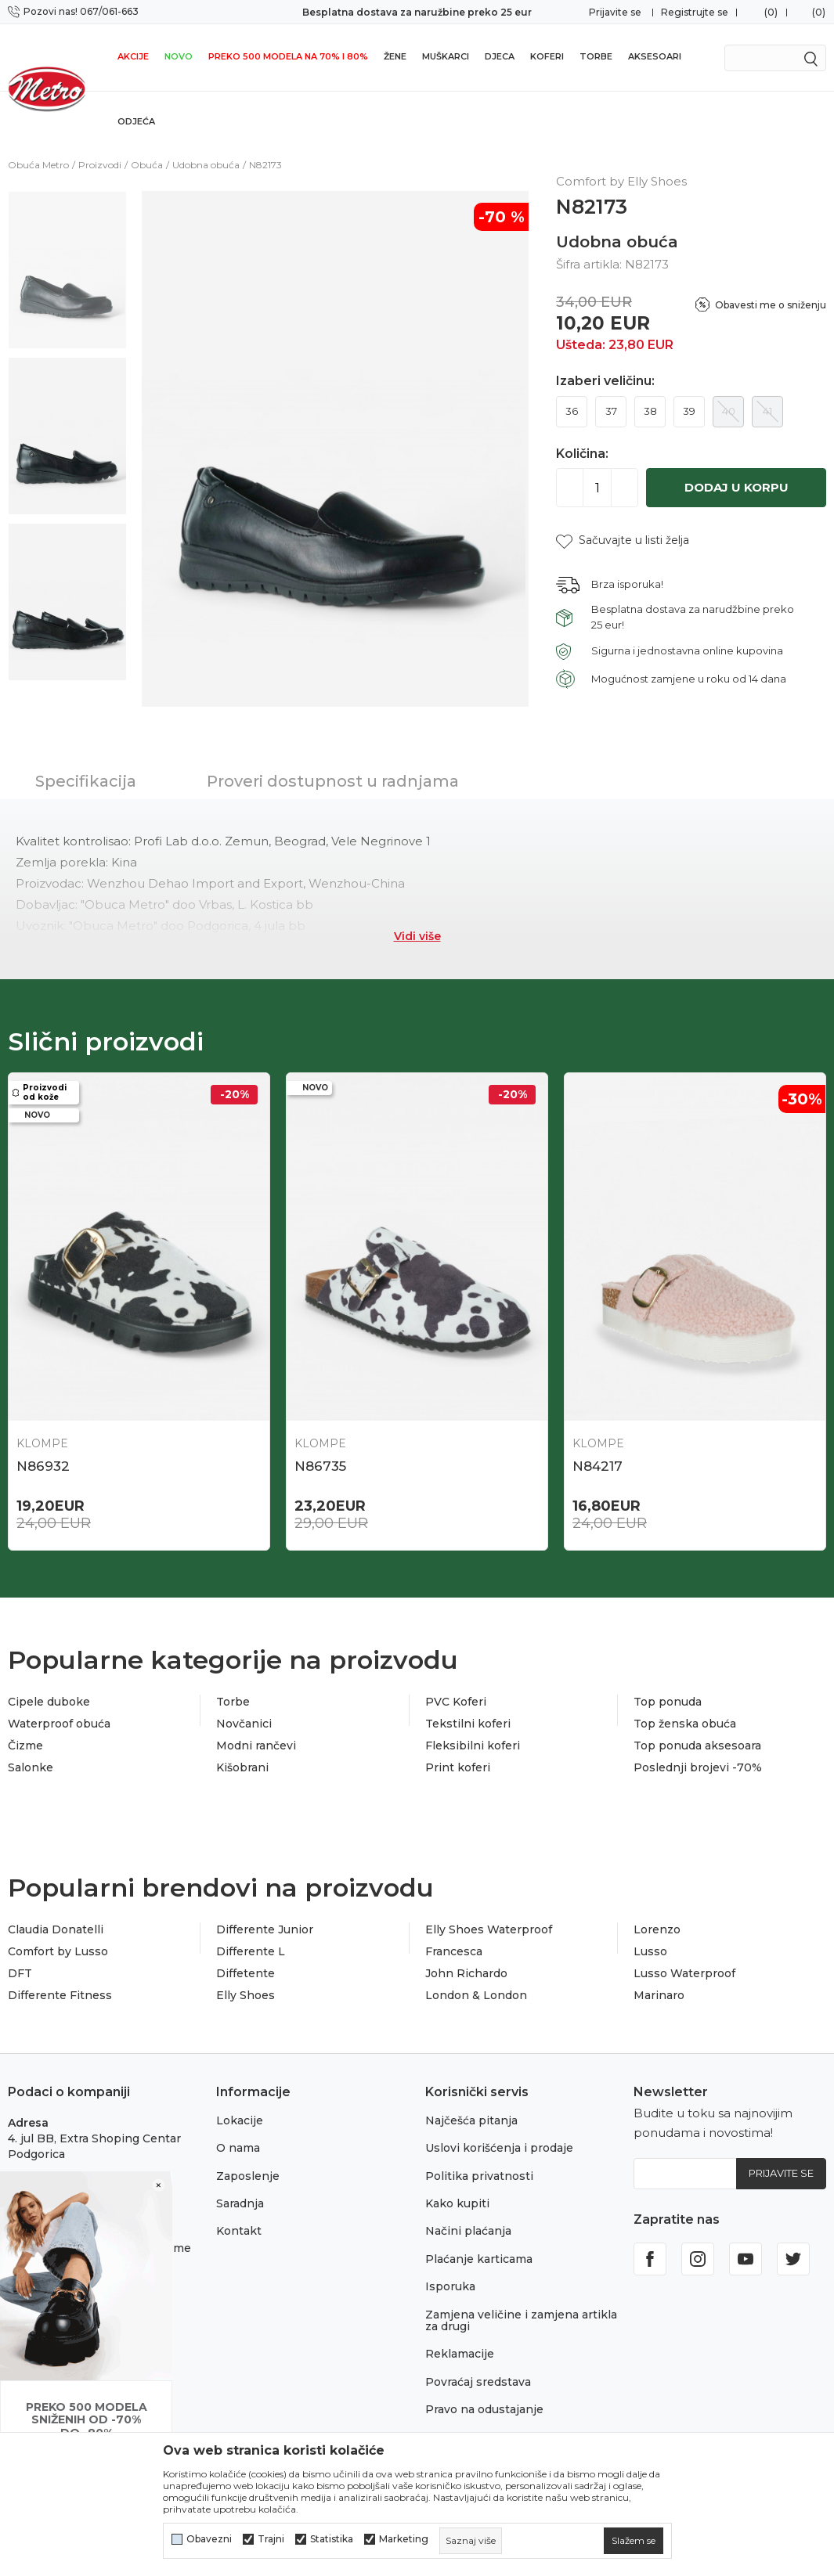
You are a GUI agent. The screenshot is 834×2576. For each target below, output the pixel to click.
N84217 (597, 1466)
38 (650, 411)
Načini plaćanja (468, 2231)
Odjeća (136, 121)
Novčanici (244, 1724)
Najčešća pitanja (471, 2120)
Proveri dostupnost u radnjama (333, 781)
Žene (395, 56)
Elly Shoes (245, 1995)
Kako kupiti (457, 2203)
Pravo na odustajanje (484, 2409)
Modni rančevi (256, 1745)
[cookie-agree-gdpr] (633, 2540)
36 (571, 411)
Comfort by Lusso (58, 1951)
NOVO (178, 56)
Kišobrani (242, 1767)
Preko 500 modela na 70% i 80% (288, 56)
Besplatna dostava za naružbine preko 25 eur (417, 12)
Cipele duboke (49, 1702)
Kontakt (239, 2231)
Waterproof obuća (59, 1724)
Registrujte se (694, 12)
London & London (476, 1995)
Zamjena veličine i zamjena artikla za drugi (521, 2320)
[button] (622, 540)
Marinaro (659, 1995)
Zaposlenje (248, 2176)
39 (689, 411)
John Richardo (466, 1973)
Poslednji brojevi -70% (698, 1767)
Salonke (30, 1767)
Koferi (547, 56)
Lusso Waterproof (684, 1973)
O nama (238, 2148)
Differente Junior (264, 1929)
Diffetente (245, 1973)
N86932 (43, 1466)
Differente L (250, 1951)
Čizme (25, 1745)
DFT (20, 1973)
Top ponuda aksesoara (697, 1745)
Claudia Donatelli (55, 1929)
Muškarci (445, 56)
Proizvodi (99, 165)
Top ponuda (668, 1702)
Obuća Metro (38, 165)
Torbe (595, 56)
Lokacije (239, 2120)
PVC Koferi (455, 1702)
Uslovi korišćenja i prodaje (499, 2148)
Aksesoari (654, 56)
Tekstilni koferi (468, 1724)
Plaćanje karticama (479, 2259)
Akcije (133, 56)
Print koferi (457, 1767)
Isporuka (450, 2286)
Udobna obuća (206, 165)
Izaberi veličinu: (605, 381)
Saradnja (240, 2203)
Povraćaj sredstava (478, 2382)
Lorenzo (657, 1929)
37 (611, 411)
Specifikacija (85, 781)
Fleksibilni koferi (472, 1745)
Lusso (650, 1951)
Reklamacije (459, 2354)
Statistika (331, 2539)
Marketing (403, 2539)
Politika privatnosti (479, 2176)
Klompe (42, 1443)
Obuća (147, 165)
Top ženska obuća (685, 1724)
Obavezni (209, 2539)
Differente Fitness (60, 1995)
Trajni (271, 2539)
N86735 (320, 1466)
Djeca (499, 56)
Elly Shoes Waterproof (488, 1929)
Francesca (453, 1951)
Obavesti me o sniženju (770, 305)
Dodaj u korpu (736, 487)
